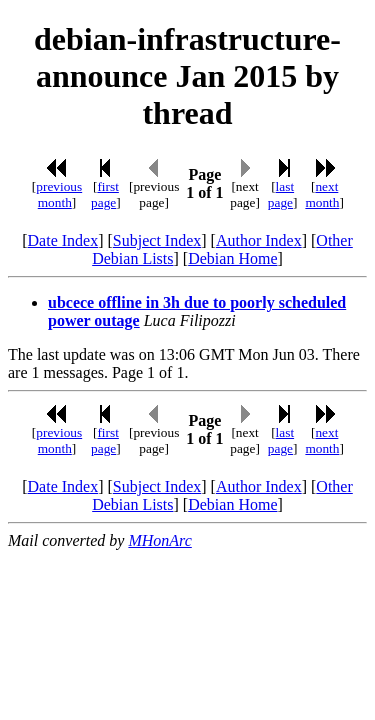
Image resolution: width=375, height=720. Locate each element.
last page (281, 194)
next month (322, 194)
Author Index (259, 240)
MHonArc (159, 540)
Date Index (63, 240)
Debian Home (232, 258)
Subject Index (157, 240)
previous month (59, 194)
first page (105, 194)
